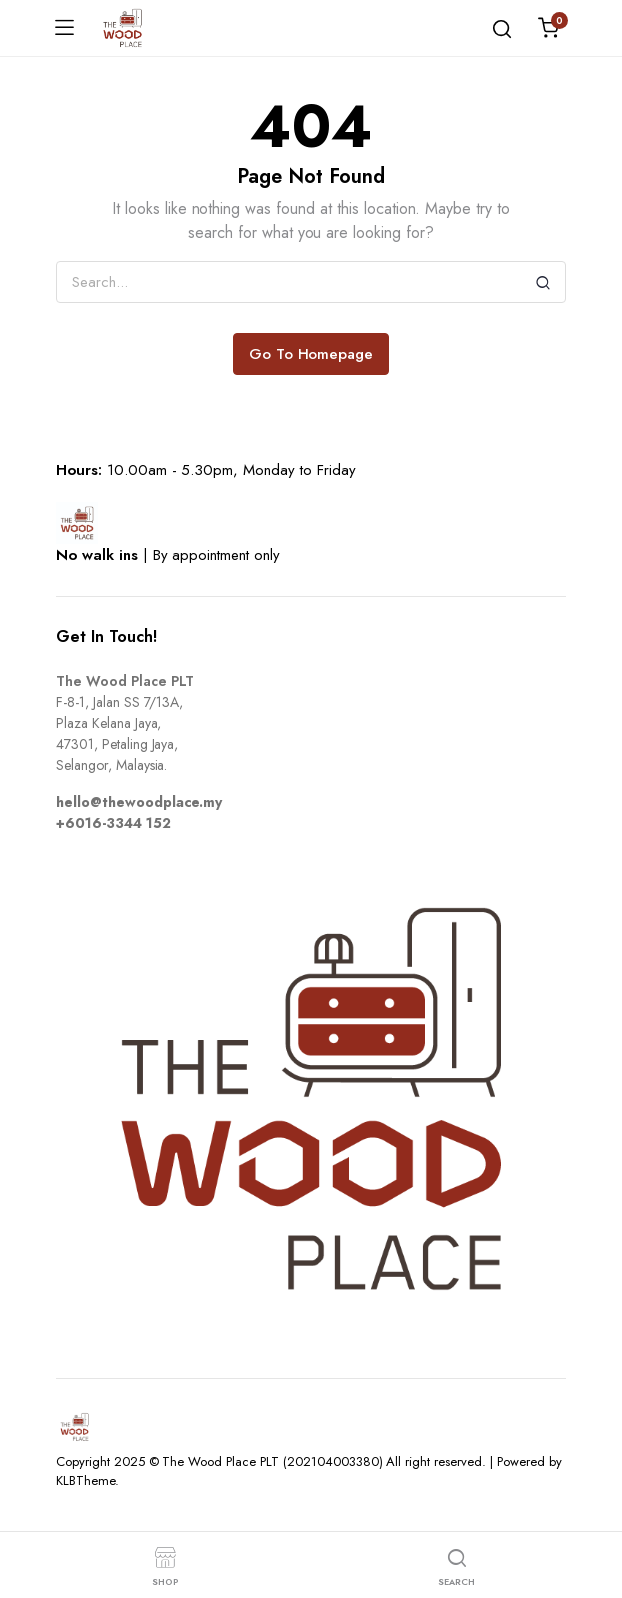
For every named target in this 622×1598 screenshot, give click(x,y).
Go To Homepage (311, 354)
